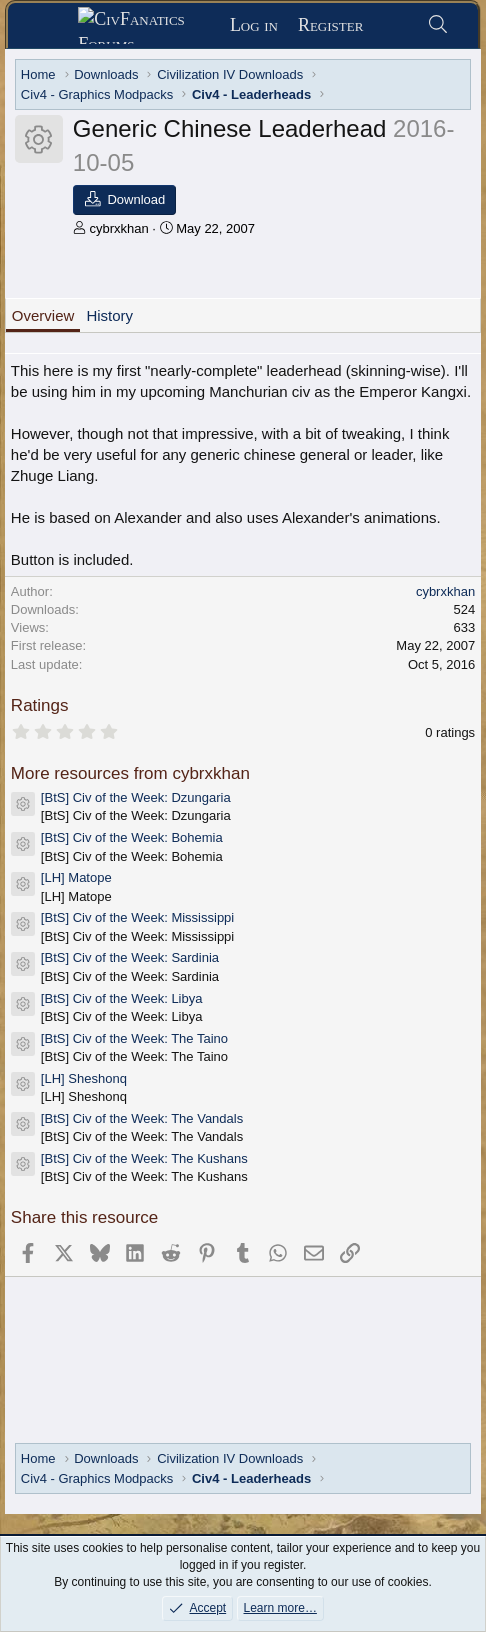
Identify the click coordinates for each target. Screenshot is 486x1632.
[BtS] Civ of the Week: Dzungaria (136, 797)
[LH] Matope (76, 877)
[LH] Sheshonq (84, 1078)
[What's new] (394, 25)
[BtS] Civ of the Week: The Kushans (144, 1158)
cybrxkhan (118, 228)
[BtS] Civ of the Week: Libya (122, 998)
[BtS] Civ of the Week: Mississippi (137, 917)
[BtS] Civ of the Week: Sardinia (130, 957)
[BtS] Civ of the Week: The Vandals (142, 1118)
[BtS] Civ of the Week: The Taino (134, 1038)
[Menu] (49, 26)
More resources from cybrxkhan (130, 773)
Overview (43, 315)
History (109, 315)
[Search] (437, 25)
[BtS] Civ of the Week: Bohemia (132, 837)
